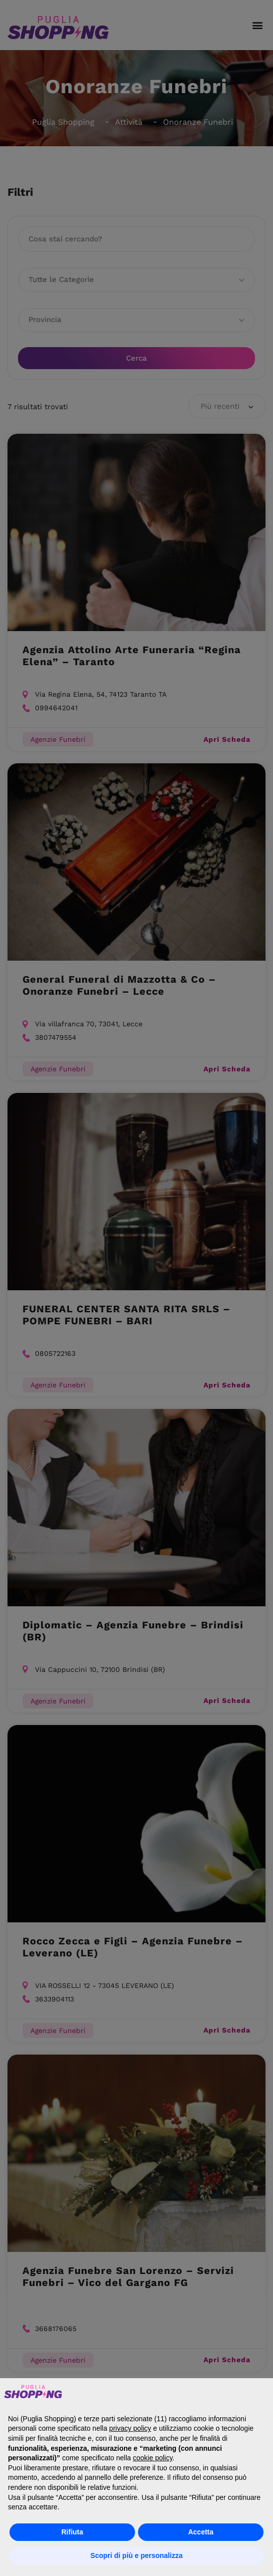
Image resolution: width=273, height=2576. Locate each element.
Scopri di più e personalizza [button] (136, 2555)
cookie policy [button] (152, 2458)
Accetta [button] (201, 2532)
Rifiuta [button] (73, 2532)
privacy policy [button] (130, 2428)
